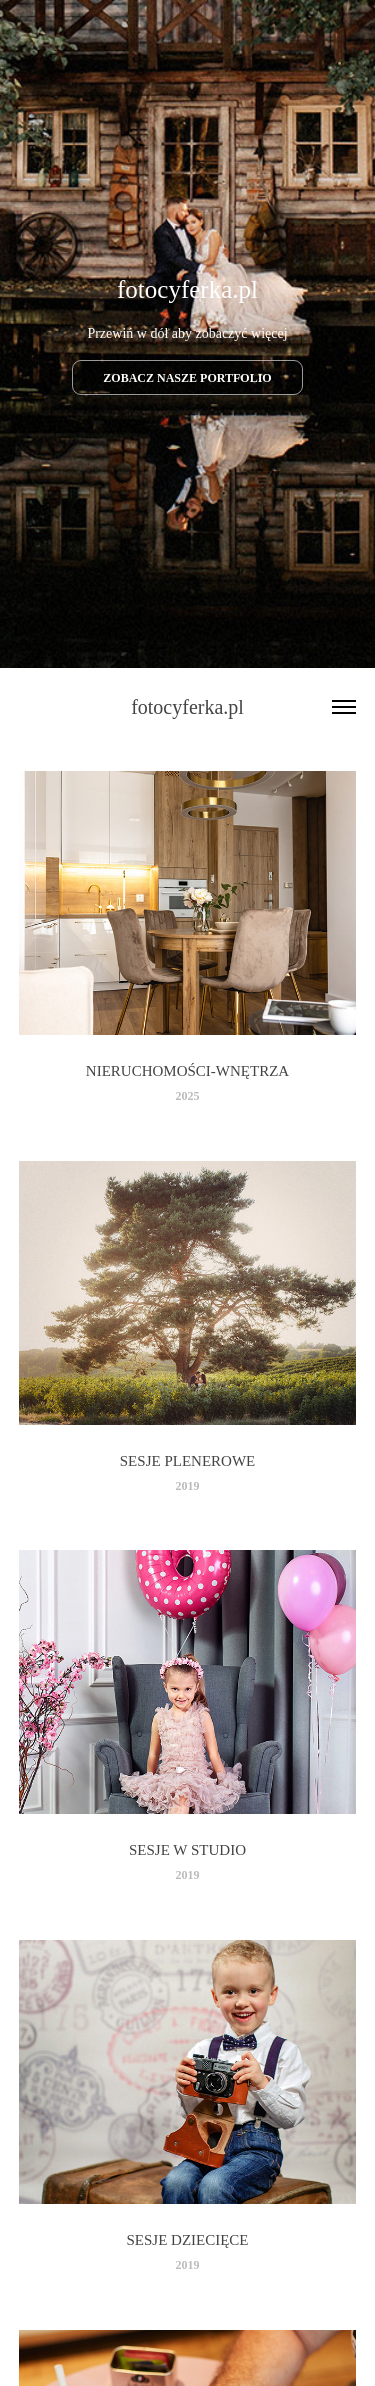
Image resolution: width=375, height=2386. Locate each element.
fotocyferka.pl (187, 707)
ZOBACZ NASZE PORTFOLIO (187, 378)
